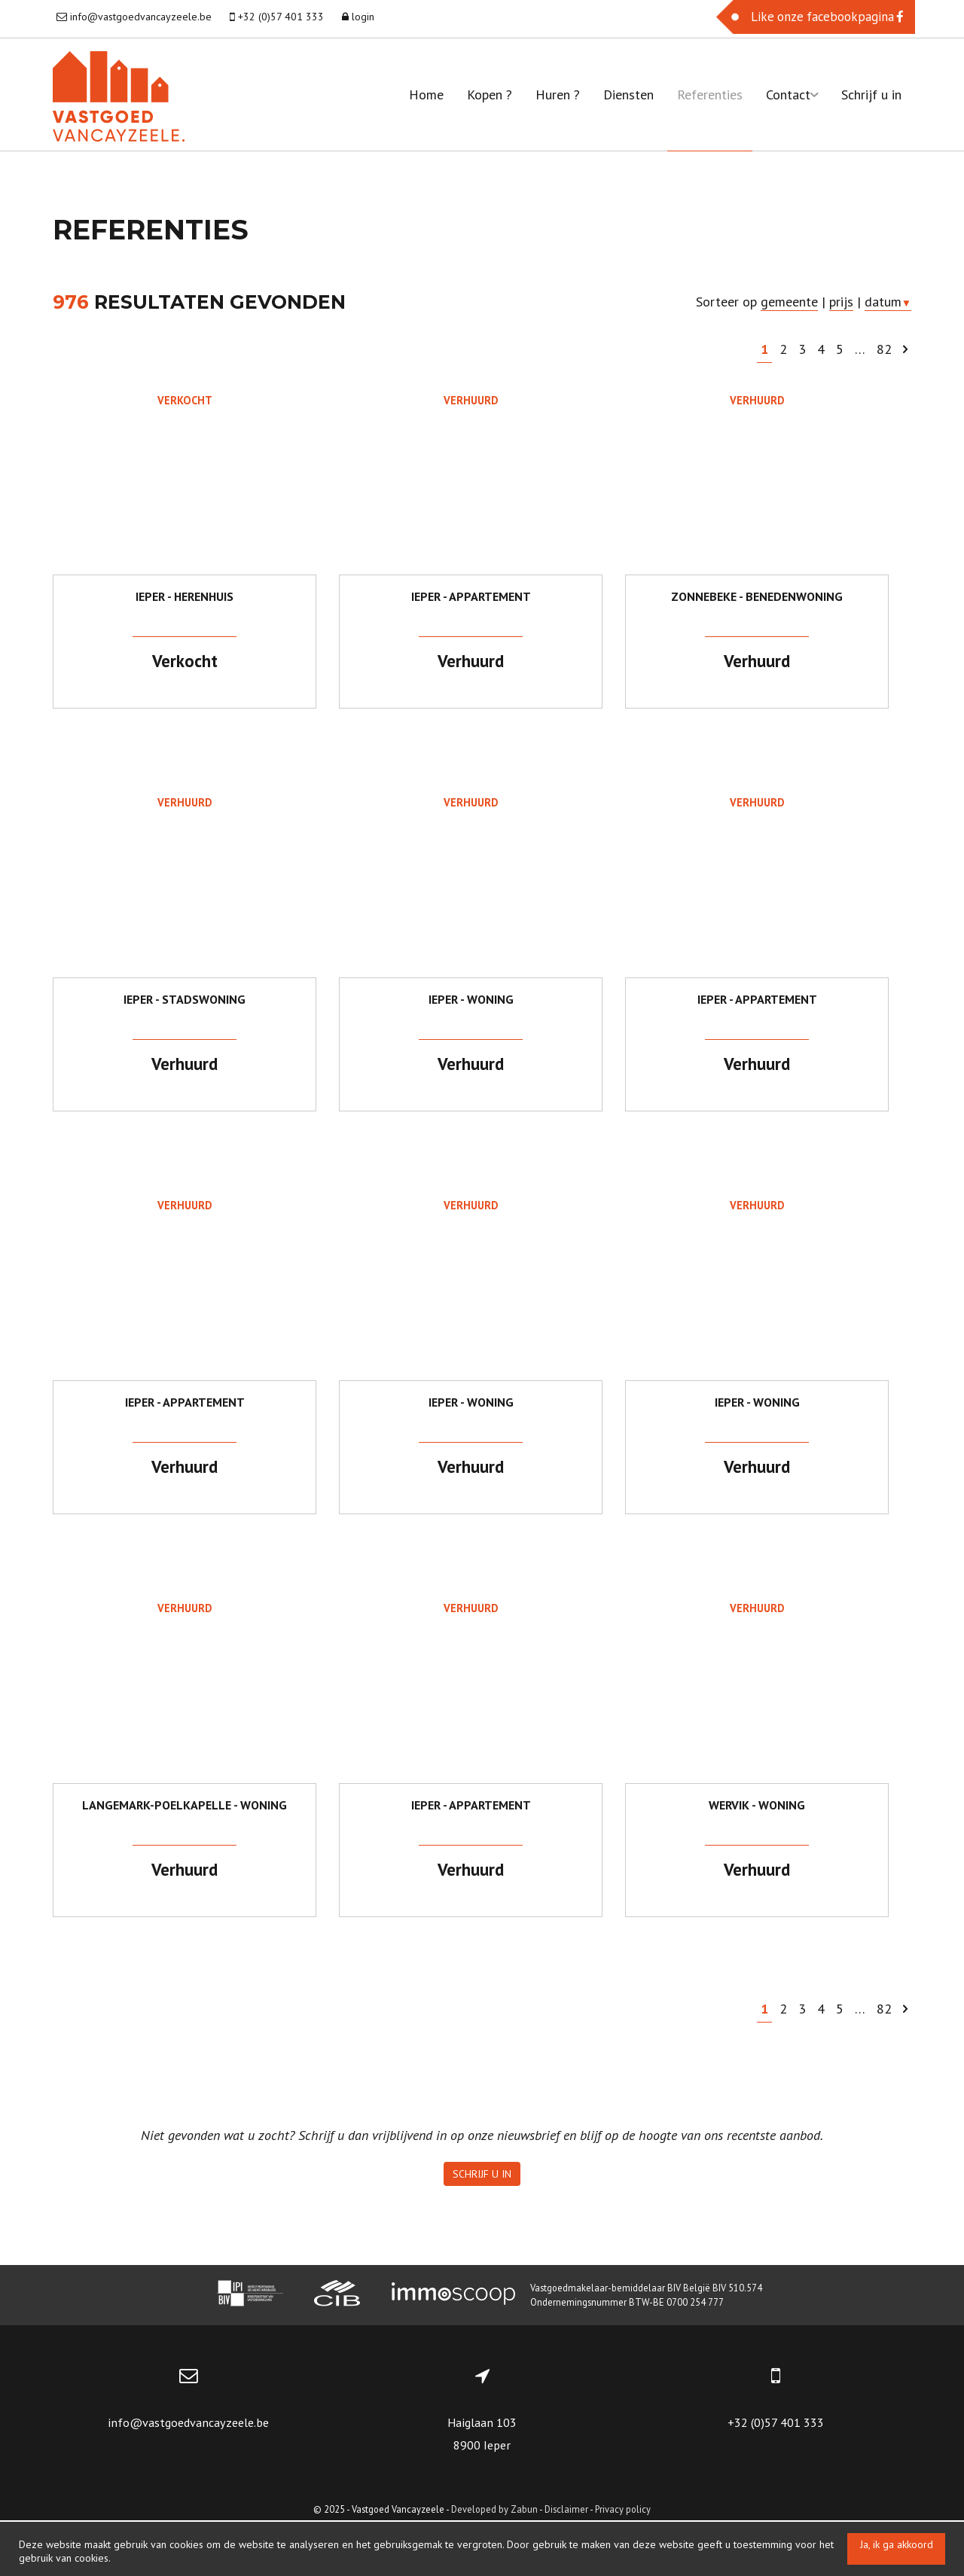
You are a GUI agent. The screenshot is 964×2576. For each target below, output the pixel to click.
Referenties (710, 94)
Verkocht (184, 400)
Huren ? (557, 94)
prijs (841, 301)
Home (426, 94)
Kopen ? (489, 94)
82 (884, 349)
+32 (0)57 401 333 (776, 2478)
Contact (792, 94)
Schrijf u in (871, 94)
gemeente (789, 301)
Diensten (628, 94)
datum (888, 301)
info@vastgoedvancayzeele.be (188, 2478)
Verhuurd (471, 400)
